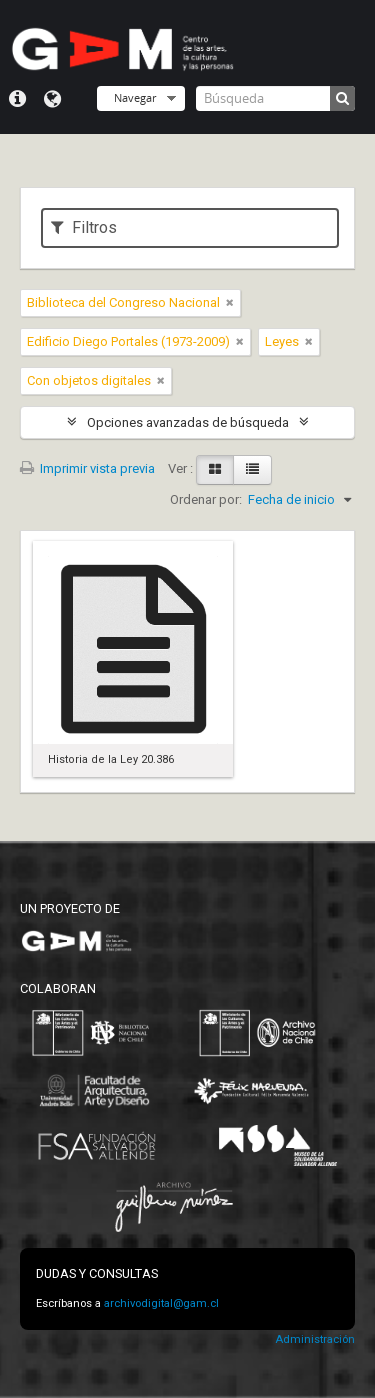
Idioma (52, 99)
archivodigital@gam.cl (161, 1303)
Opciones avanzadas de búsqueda (188, 422)
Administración (315, 1339)
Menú (17, 99)
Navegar (135, 97)
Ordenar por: (206, 499)
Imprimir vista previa (87, 468)
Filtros (84, 227)
